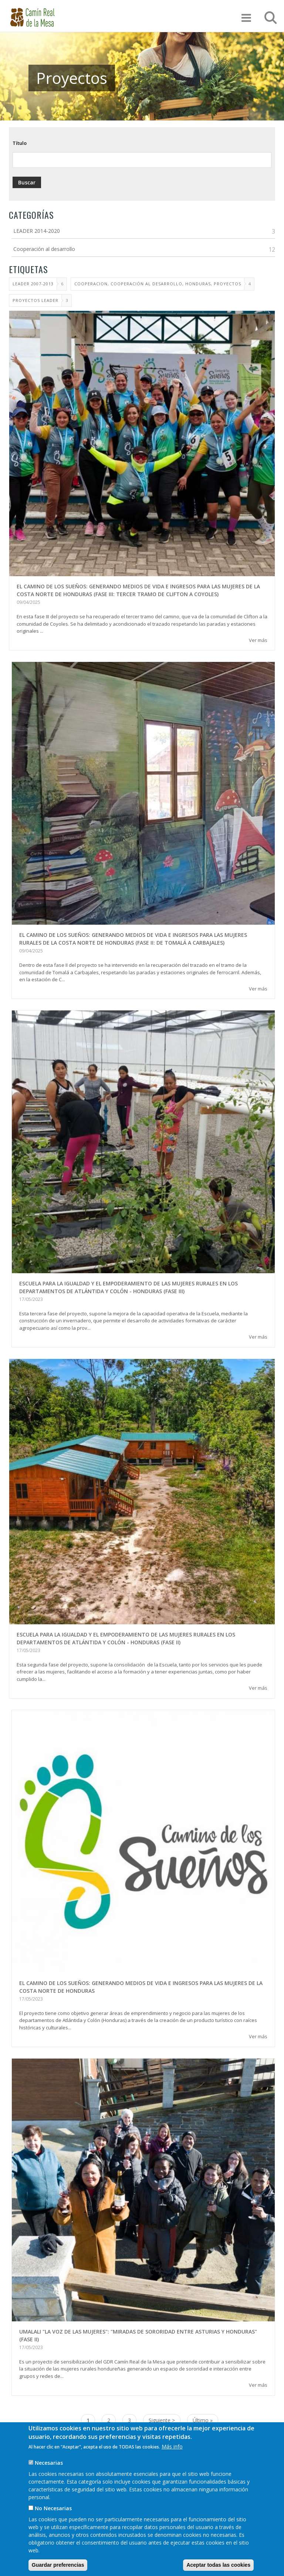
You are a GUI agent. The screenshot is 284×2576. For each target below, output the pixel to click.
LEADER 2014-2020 (36, 230)
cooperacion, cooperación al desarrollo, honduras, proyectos (157, 283)
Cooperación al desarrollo (44, 248)
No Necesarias (53, 2516)
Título (20, 143)
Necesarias (49, 2470)
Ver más (258, 640)
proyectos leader (35, 300)
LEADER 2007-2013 (33, 283)
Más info (172, 2454)
